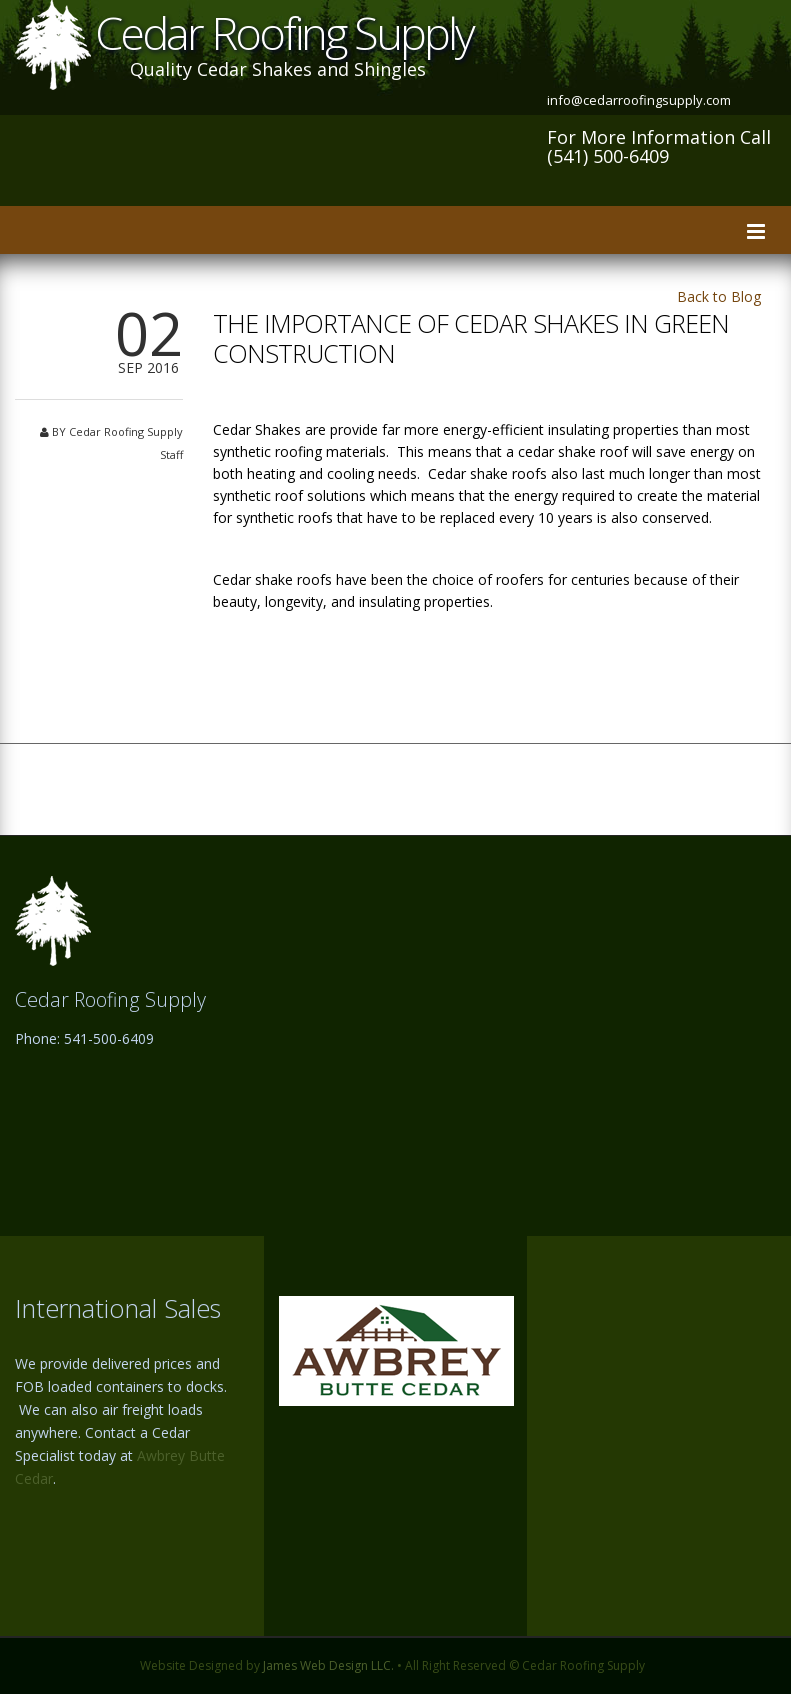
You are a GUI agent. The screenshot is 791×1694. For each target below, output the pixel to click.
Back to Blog (719, 296)
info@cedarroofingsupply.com (639, 100)
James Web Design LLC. (328, 1665)
